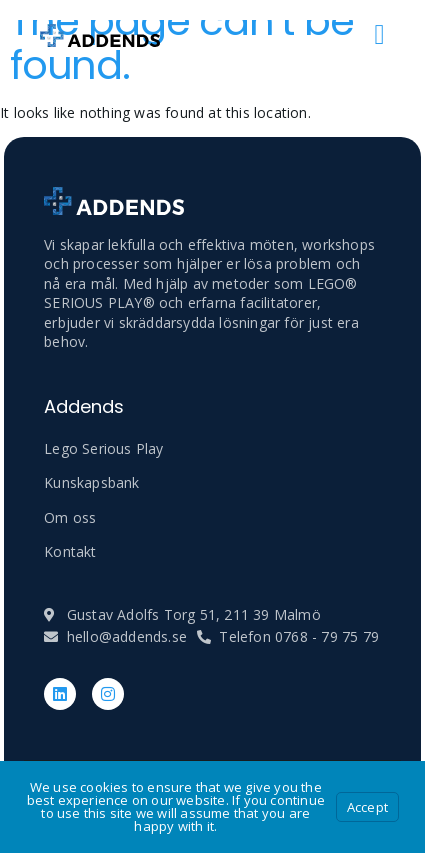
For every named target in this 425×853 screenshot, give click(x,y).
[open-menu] (380, 35)
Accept (367, 807)
